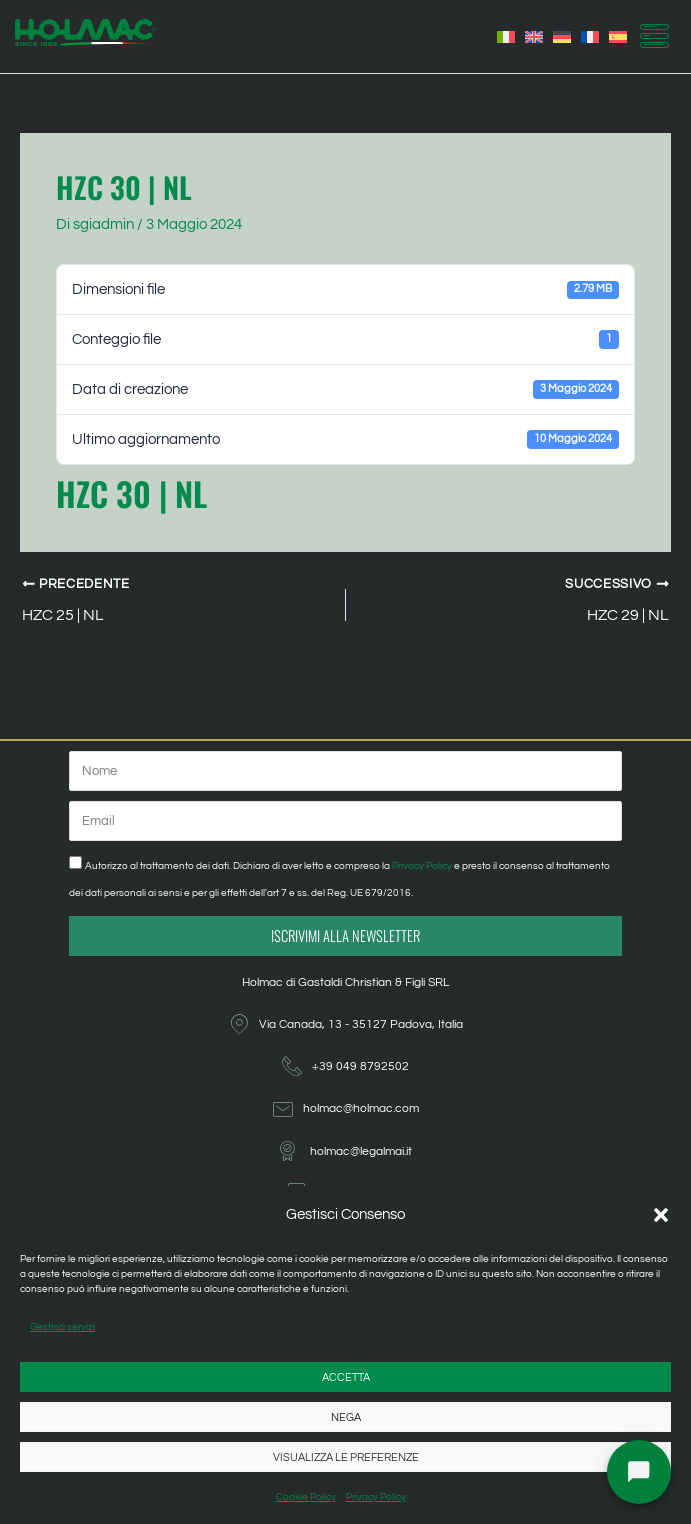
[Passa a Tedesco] (562, 37)
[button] (661, 1215)
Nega (346, 1417)
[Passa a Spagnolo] (618, 37)
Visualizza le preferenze (346, 1457)
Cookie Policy (306, 1497)
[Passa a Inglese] (534, 37)
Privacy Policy (376, 1497)
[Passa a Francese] (590, 37)
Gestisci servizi (62, 1327)
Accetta (346, 1377)
